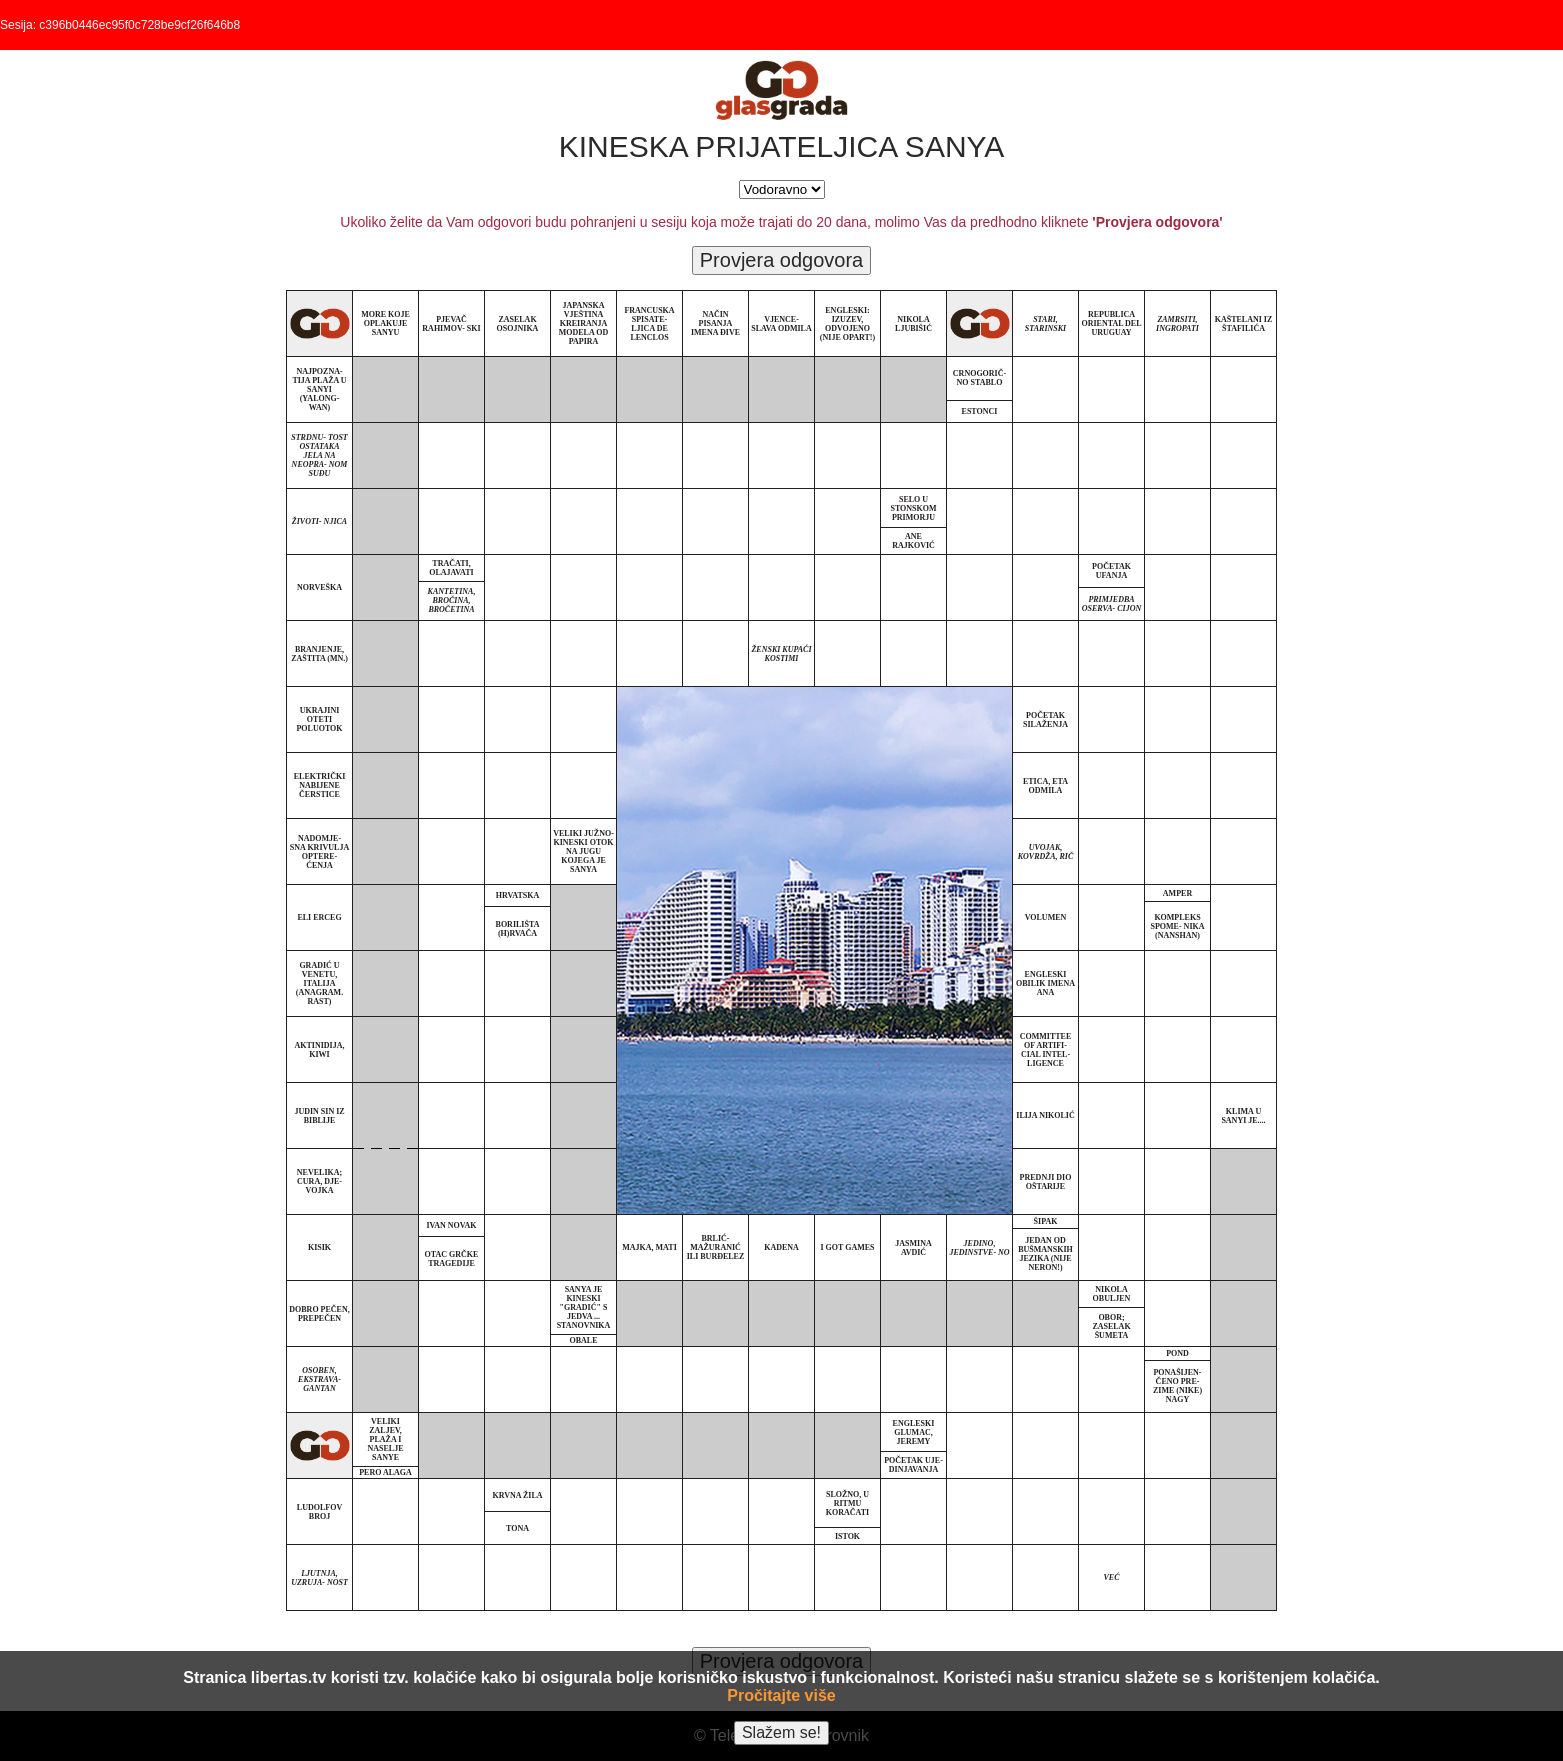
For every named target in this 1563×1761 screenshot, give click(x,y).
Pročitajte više (781, 1695)
